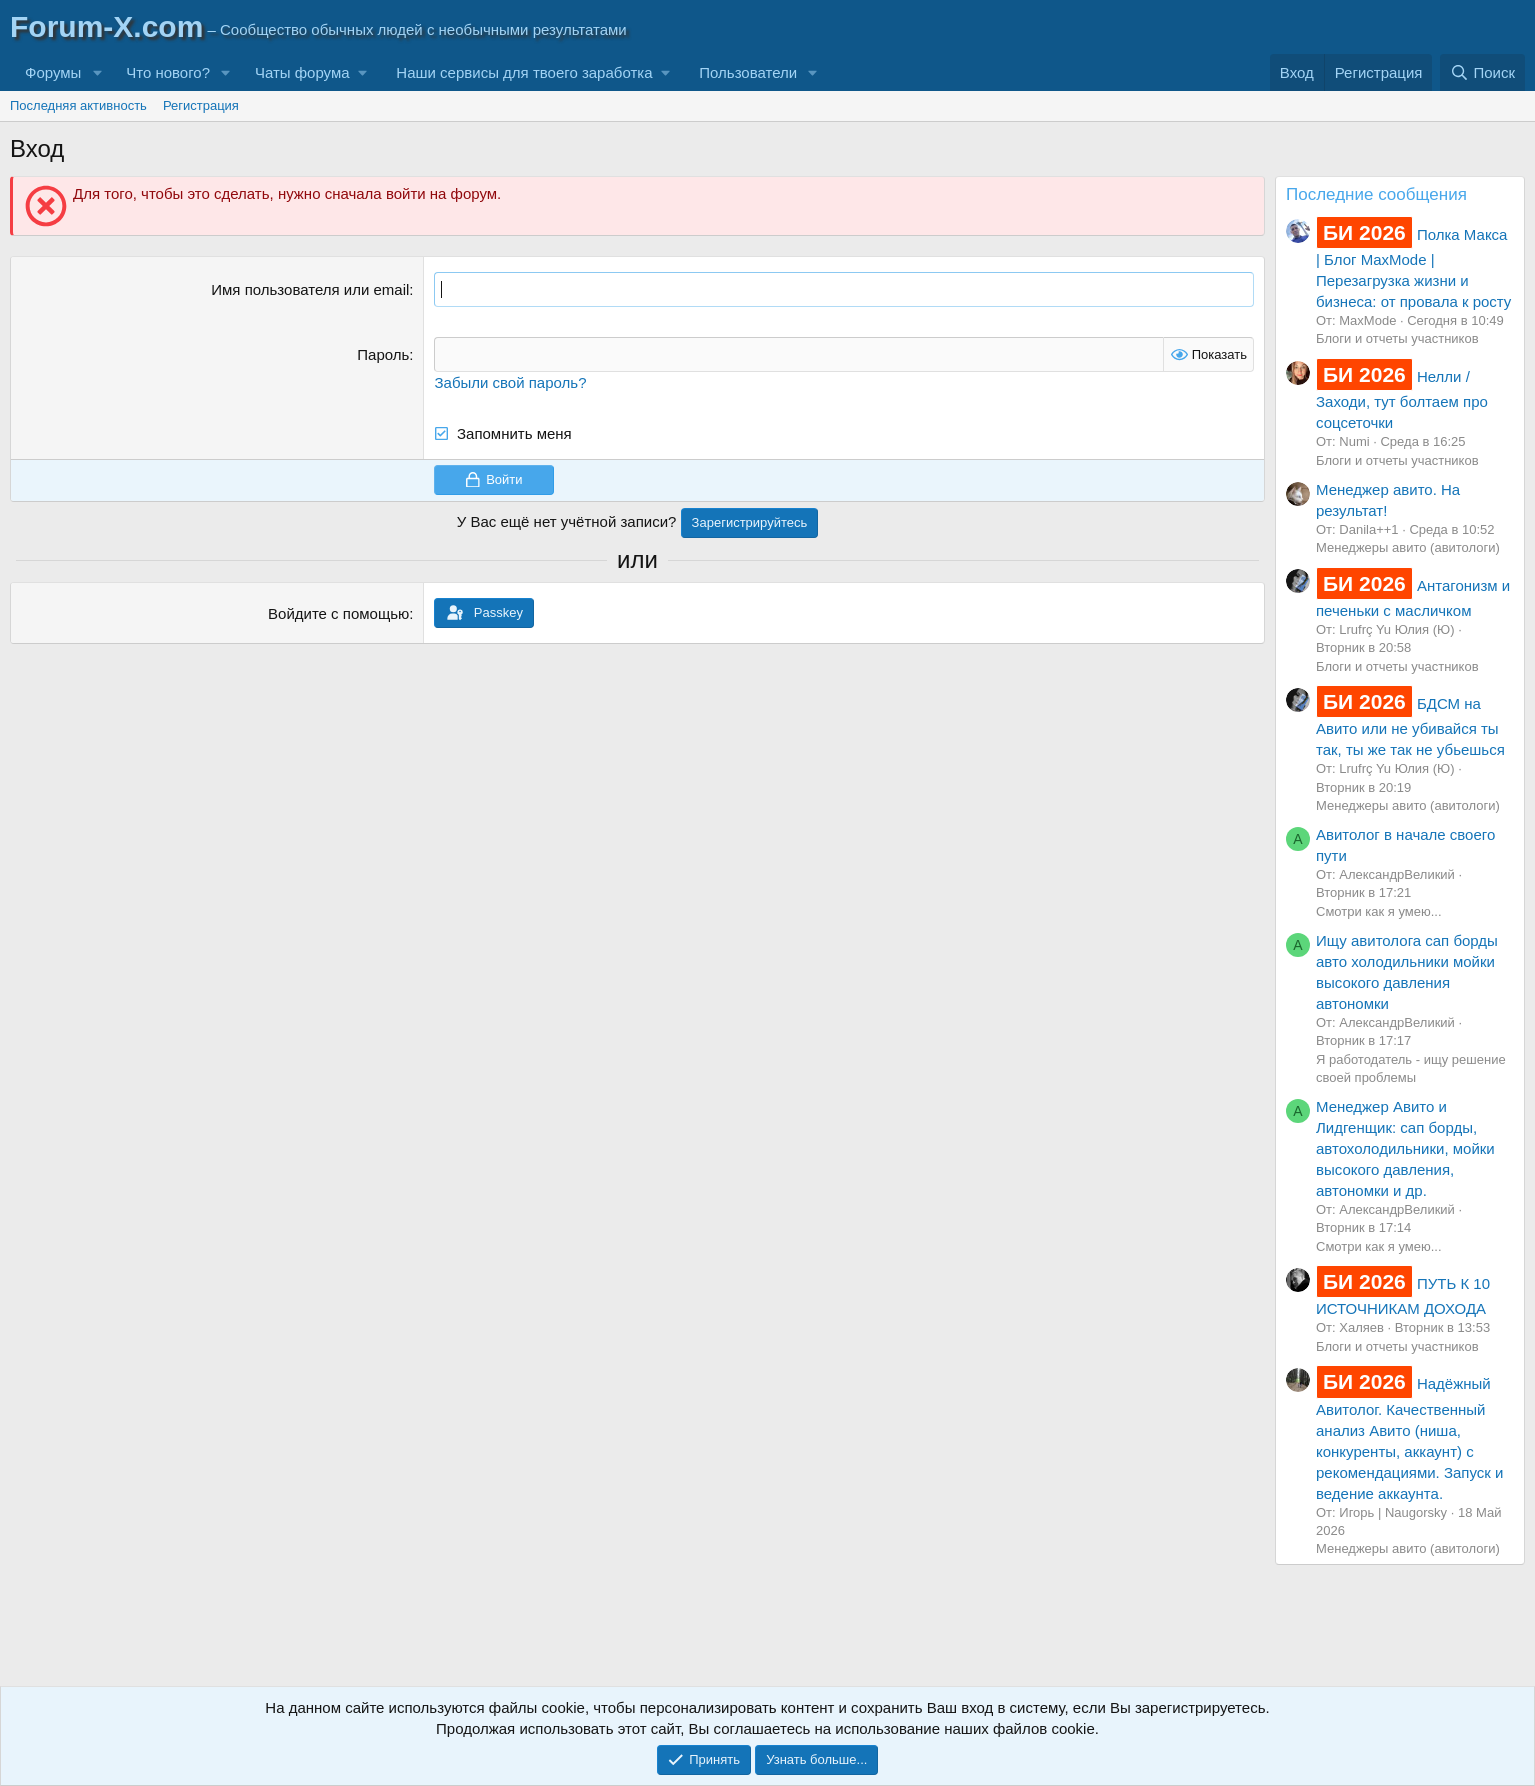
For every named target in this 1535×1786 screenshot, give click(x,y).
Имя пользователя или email (310, 289)
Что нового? (168, 72)
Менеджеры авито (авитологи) (1408, 547)
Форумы (53, 72)
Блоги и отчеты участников (1397, 338)
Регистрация (201, 105)
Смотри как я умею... (1379, 911)
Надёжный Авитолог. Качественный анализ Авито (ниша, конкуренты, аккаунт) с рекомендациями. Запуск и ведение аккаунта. (1409, 1438)
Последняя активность (78, 105)
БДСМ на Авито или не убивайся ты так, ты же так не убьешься (1410, 726)
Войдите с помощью (338, 613)
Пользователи (748, 72)
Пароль (383, 354)
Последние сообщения (1376, 194)
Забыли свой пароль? (510, 382)
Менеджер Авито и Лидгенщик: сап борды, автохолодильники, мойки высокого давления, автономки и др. (1405, 1148)
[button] (97, 72)
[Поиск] (1482, 72)
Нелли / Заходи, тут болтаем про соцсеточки (1402, 399)
